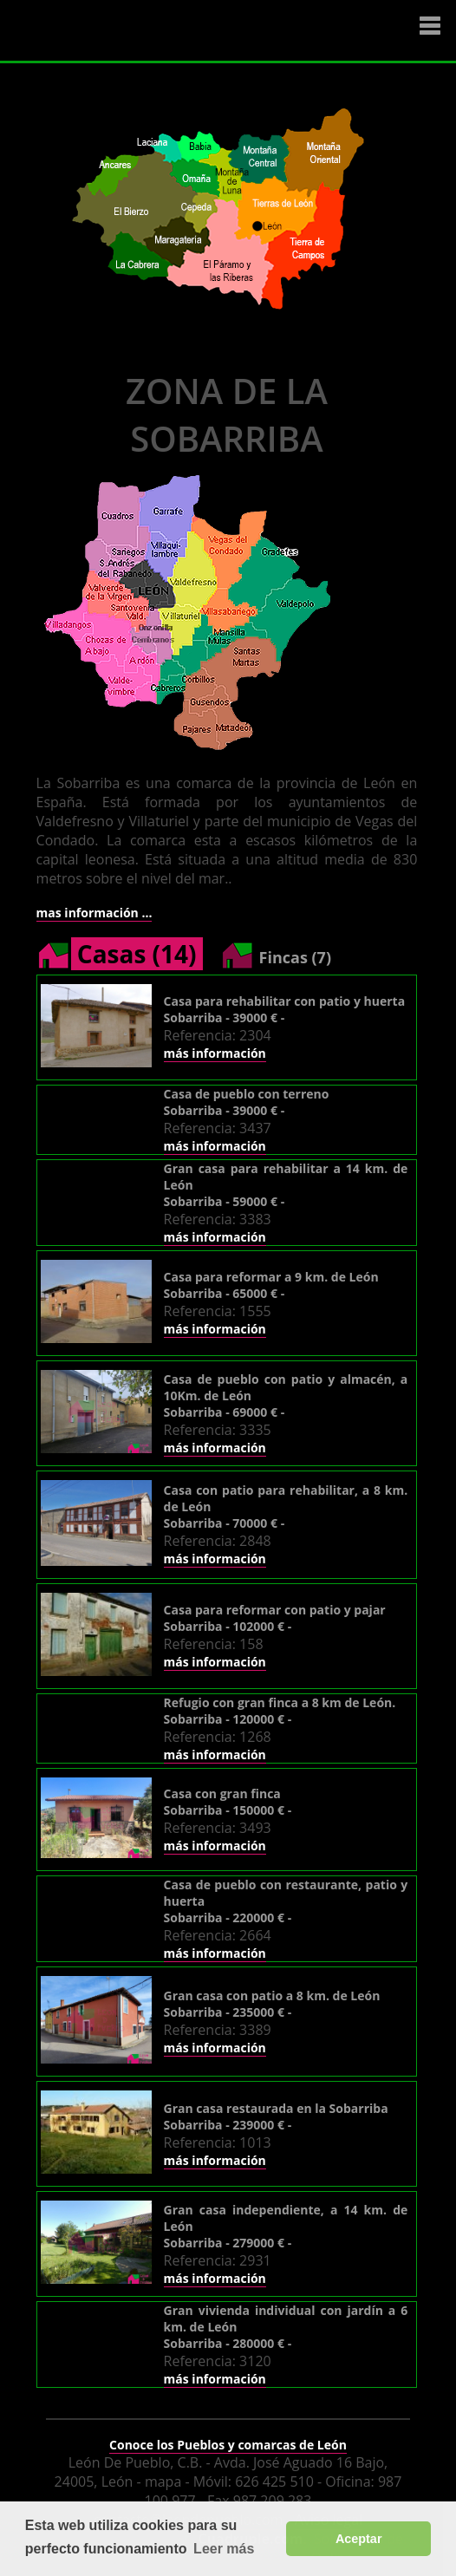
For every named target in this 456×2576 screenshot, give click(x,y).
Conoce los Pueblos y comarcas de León (228, 2444)
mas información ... (94, 912)
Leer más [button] (223, 2548)
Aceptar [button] (358, 2539)
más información (215, 1053)
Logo (117, 31)
